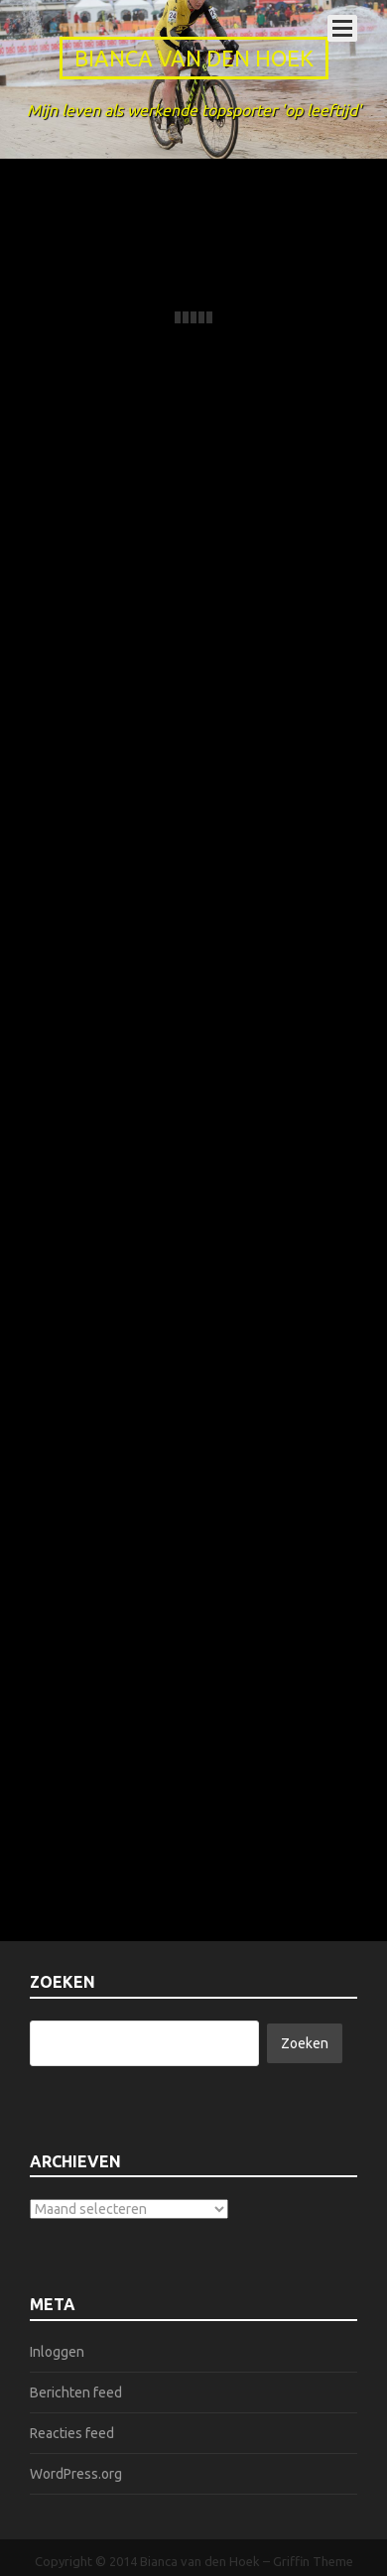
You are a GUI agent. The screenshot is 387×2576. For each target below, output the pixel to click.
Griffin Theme (313, 2561)
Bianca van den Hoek (194, 58)
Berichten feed (76, 2392)
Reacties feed (72, 2433)
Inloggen (57, 2352)
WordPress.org (76, 2474)
